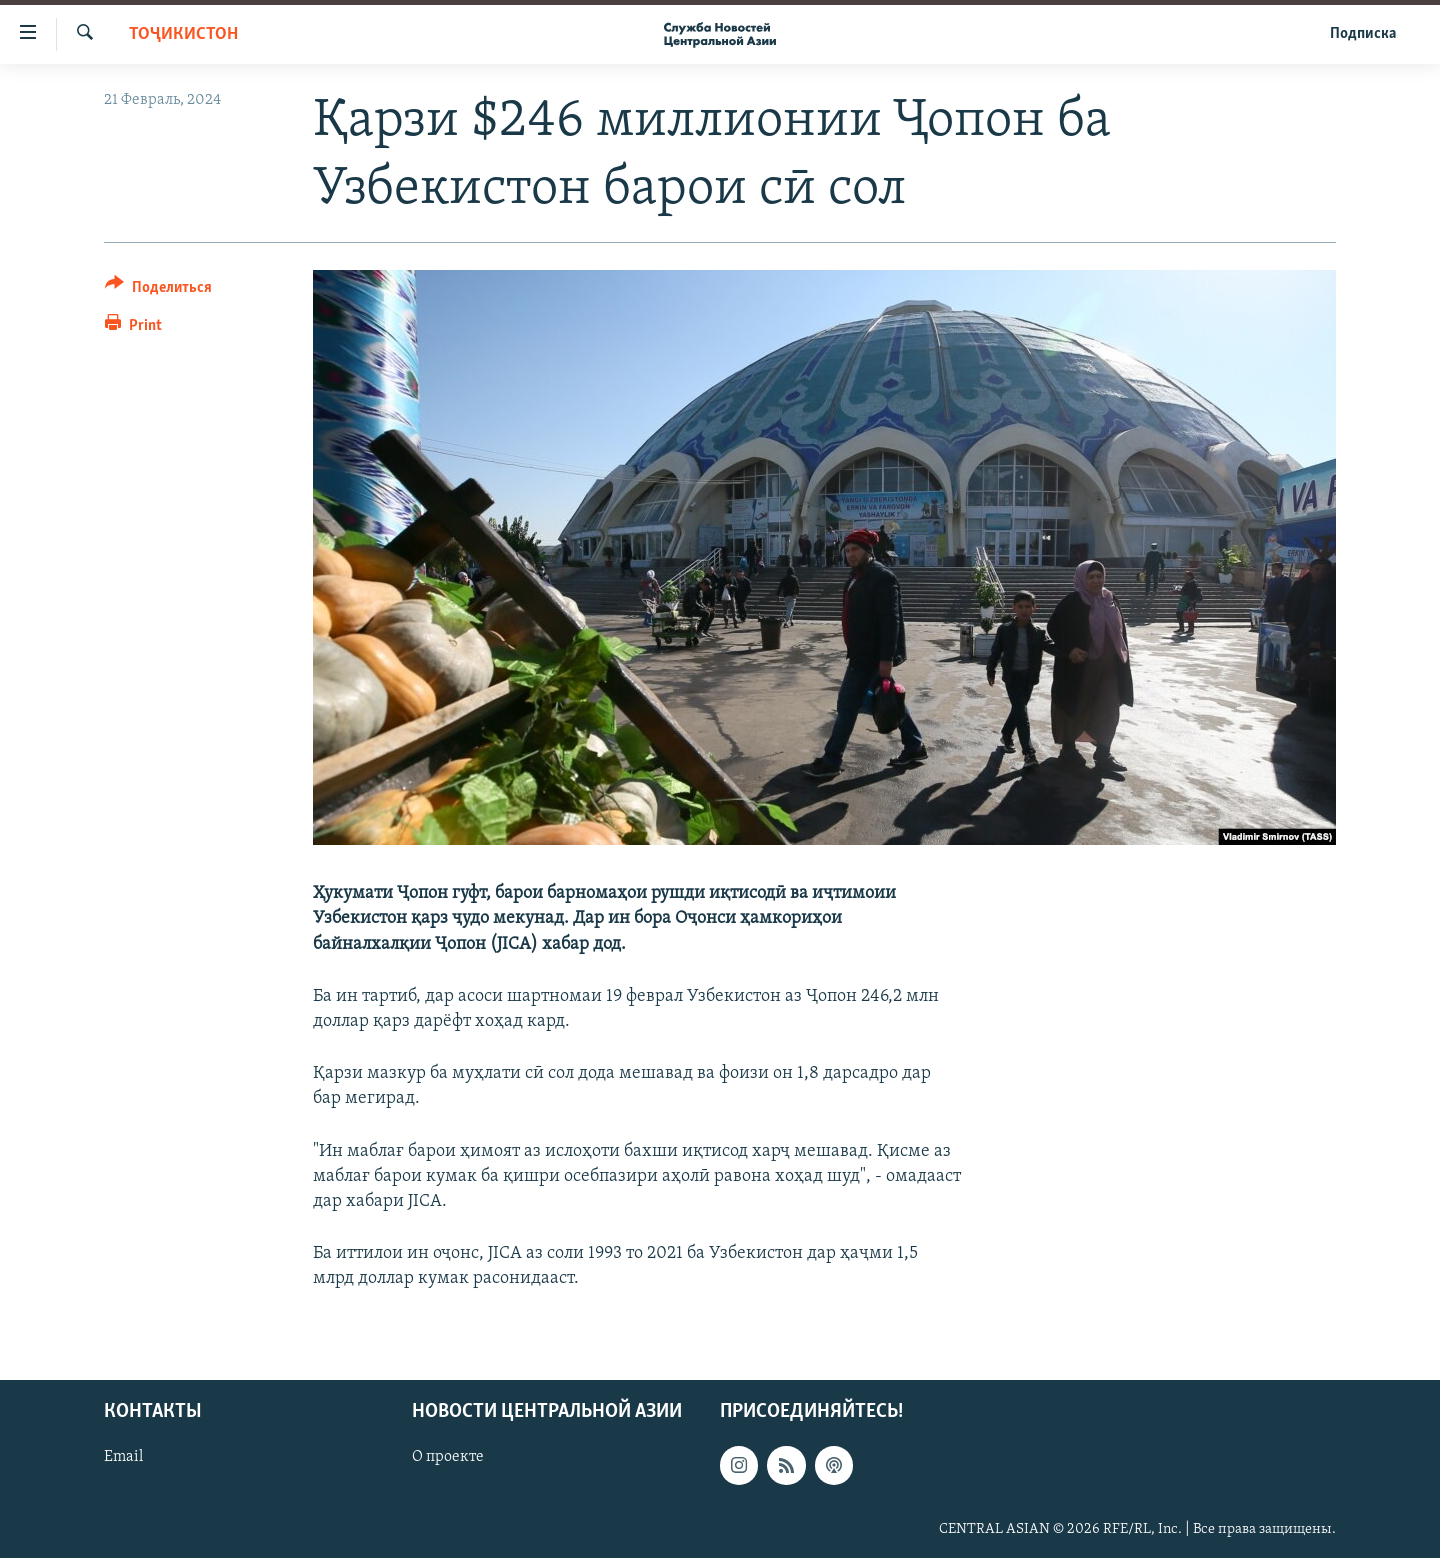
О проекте (448, 1457)
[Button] (158, 290)
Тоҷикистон (183, 34)
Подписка (1363, 34)
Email (123, 1457)
